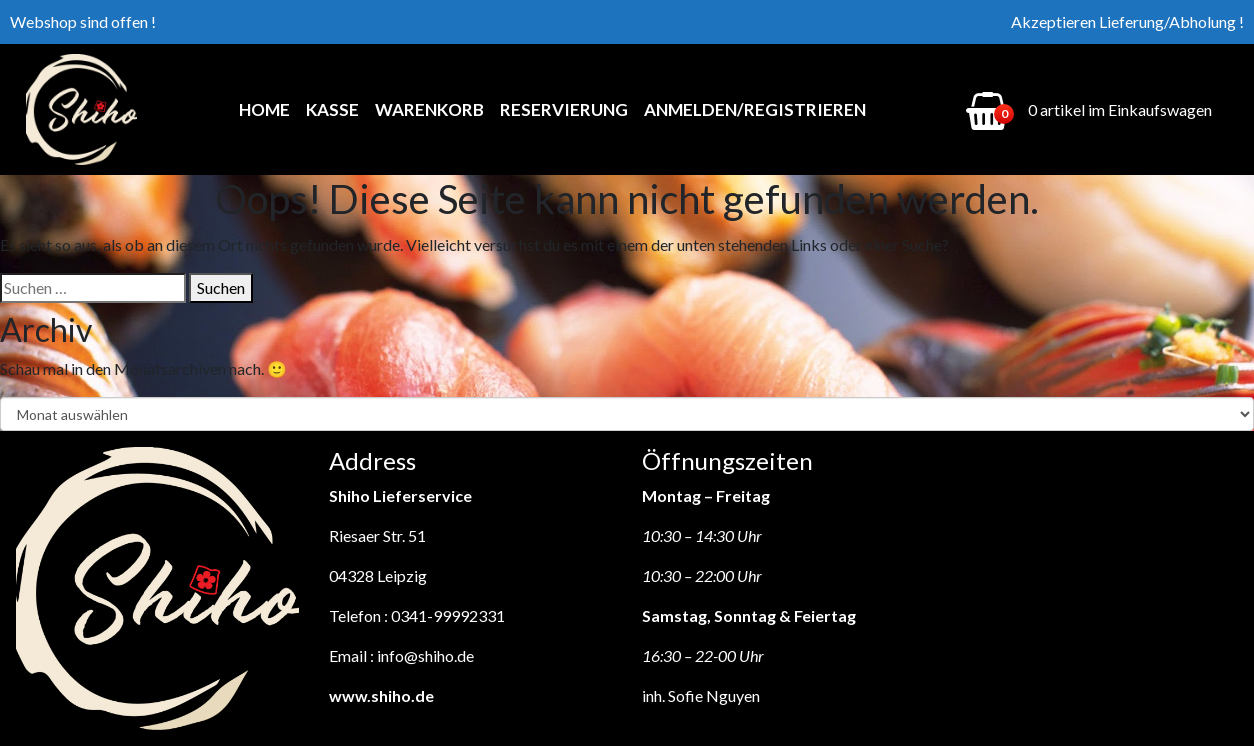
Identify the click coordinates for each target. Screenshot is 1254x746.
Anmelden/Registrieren (755, 109)
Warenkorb (429, 109)
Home (264, 109)
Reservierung (564, 109)
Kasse (332, 109)
